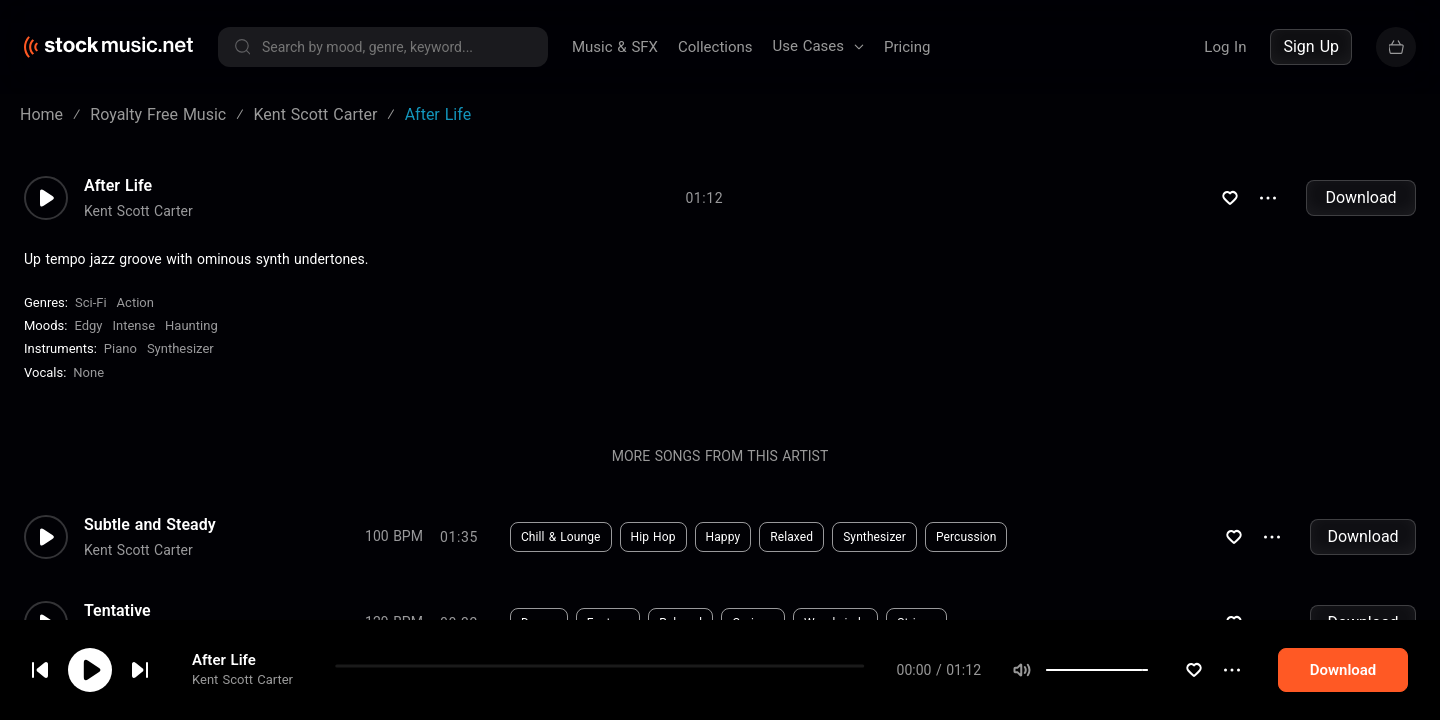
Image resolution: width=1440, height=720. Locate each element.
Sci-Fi (91, 302)
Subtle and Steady (150, 525)
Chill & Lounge (561, 537)
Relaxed (791, 537)
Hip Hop (653, 537)
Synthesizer (180, 348)
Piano (120, 348)
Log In (1225, 47)
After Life (224, 660)
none (88, 372)
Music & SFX (615, 47)
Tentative (117, 611)
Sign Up (1311, 46)
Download (1360, 197)
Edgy (88, 325)
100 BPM (394, 536)
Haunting (191, 325)
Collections (715, 47)
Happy (723, 537)
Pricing (907, 47)
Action (135, 302)
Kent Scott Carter (242, 679)
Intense (133, 325)
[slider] (1148, 670)
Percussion (966, 537)
